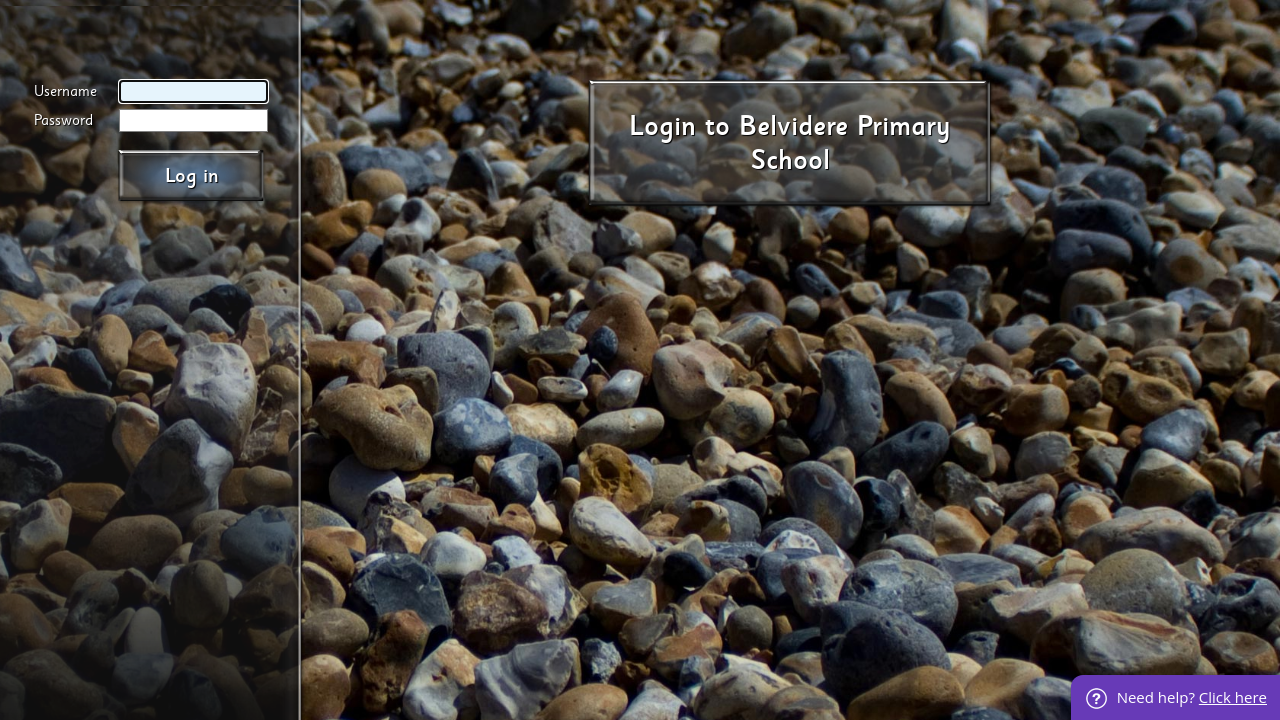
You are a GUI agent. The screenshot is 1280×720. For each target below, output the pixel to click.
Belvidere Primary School (845, 143)
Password (63, 120)
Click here (1233, 697)
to (717, 126)
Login (662, 126)
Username (65, 91)
